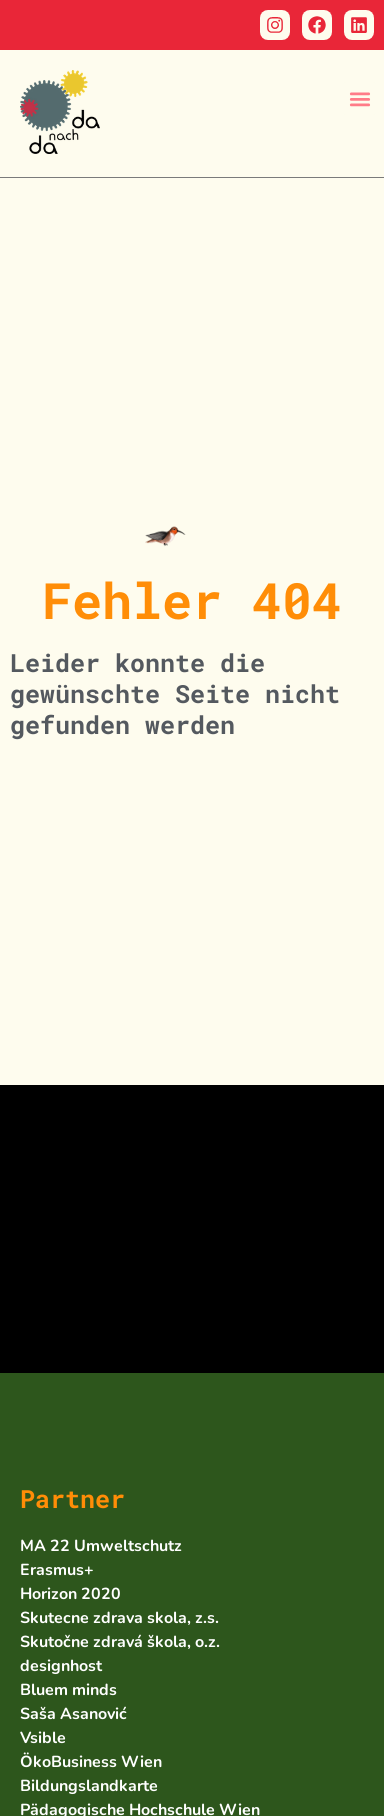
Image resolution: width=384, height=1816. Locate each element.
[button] (359, 98)
